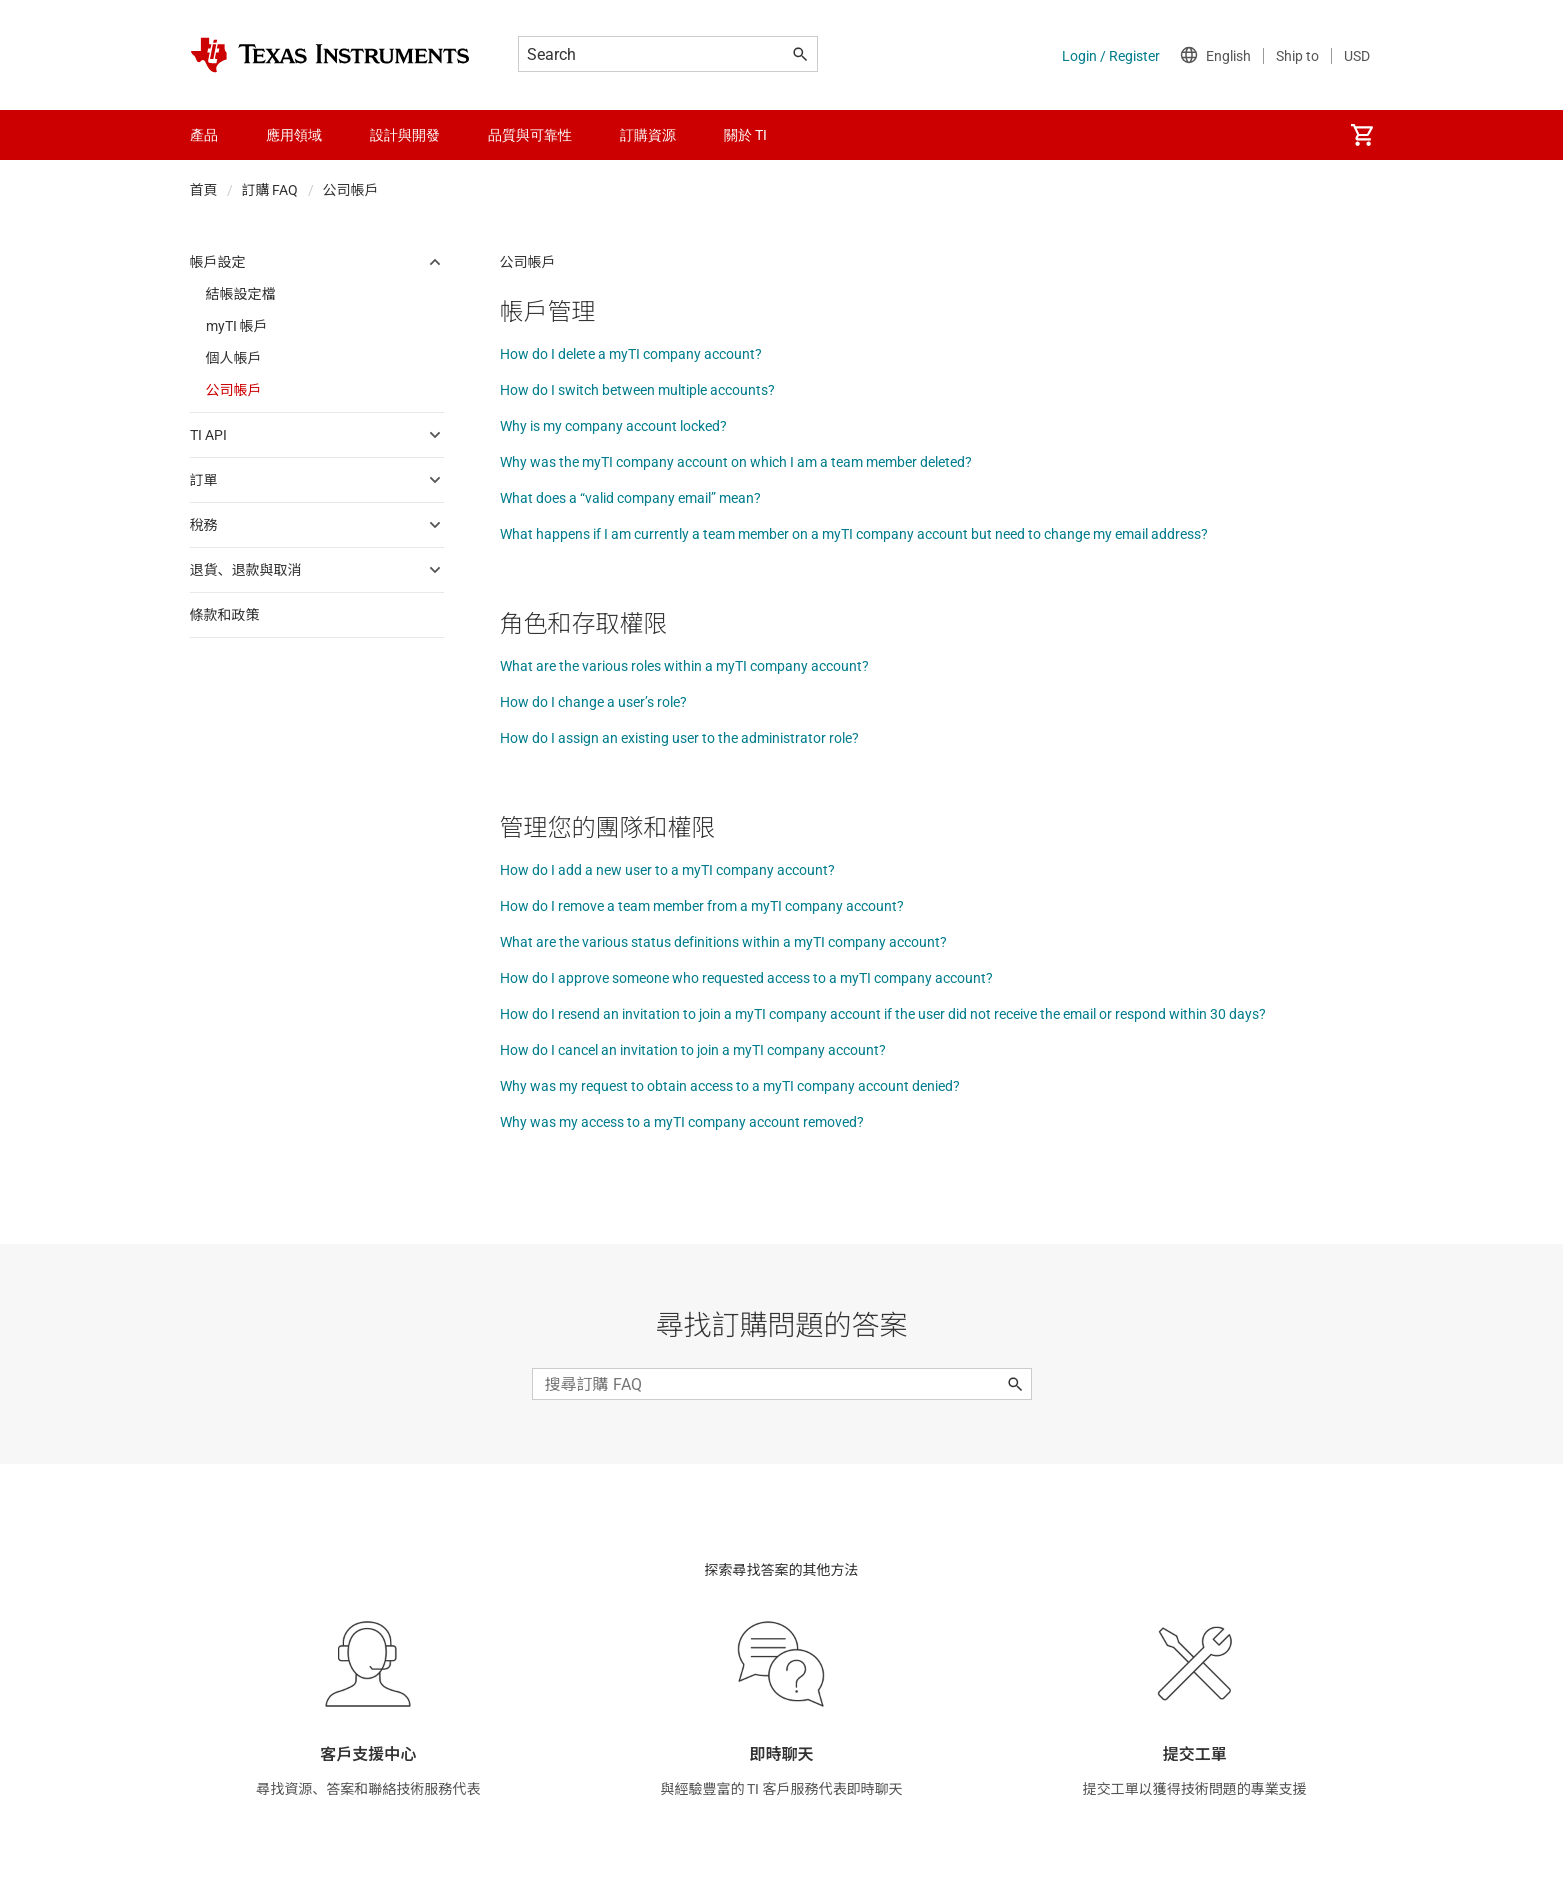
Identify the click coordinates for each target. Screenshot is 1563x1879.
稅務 (204, 525)
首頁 (204, 190)
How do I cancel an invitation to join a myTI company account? (693, 1050)
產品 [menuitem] (204, 135)
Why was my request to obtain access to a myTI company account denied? (730, 1086)
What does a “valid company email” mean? (630, 498)
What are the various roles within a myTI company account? (684, 666)
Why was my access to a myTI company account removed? (682, 1122)
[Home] (330, 55)
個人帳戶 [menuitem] (234, 358)
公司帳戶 (351, 190)
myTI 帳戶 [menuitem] (237, 326)
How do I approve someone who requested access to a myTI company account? (746, 978)
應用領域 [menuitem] (294, 135)
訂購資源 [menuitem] (648, 135)
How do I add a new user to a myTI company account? (667, 870)
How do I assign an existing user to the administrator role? (679, 738)
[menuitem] (1362, 135)
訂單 (204, 480)
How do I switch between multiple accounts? (637, 390)
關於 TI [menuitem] (745, 135)
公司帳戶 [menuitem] (234, 390)
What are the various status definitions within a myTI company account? (723, 942)
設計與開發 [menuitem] (405, 135)
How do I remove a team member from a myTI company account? (702, 906)
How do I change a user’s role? (593, 702)
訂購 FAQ (270, 190)
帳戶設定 (218, 262)
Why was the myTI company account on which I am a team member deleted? (736, 462)
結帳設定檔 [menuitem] (241, 294)
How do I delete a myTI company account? (631, 354)
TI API (208, 435)
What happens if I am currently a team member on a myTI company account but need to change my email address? (854, 534)
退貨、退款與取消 (246, 570)
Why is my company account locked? (613, 426)
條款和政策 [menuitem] (225, 615)
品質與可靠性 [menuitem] (530, 135)
